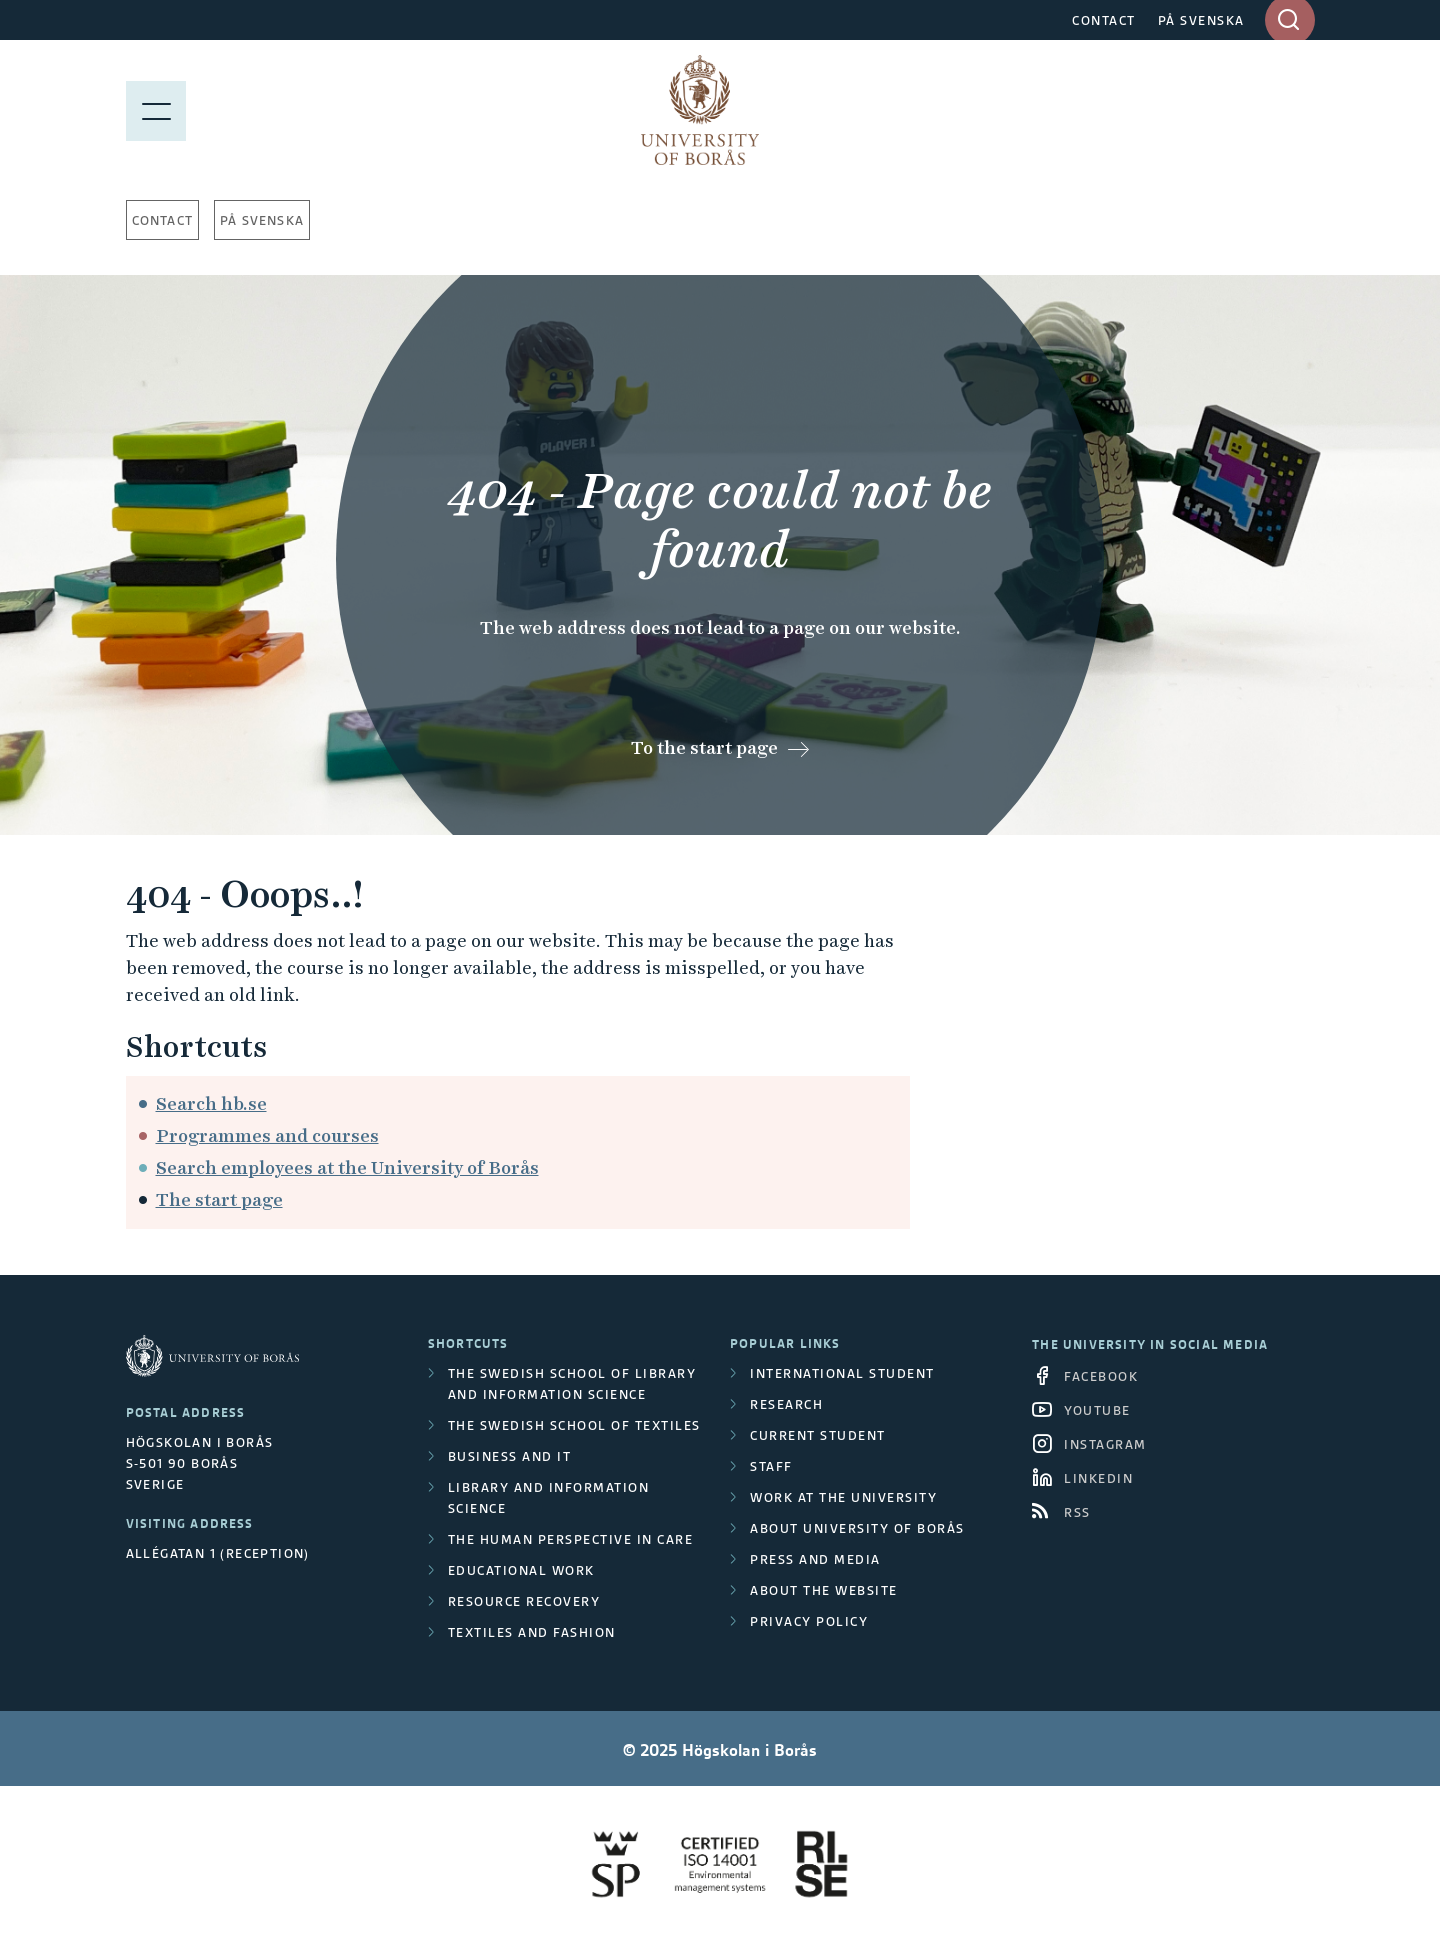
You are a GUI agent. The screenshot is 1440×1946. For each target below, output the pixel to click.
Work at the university (843, 1497)
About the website (824, 1590)
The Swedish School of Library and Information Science (572, 1384)
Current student (818, 1435)
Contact (162, 220)
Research (786, 1404)
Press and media (815, 1559)
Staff (771, 1466)
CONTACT (1104, 20)
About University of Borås (857, 1528)
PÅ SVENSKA (1201, 20)
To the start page (704, 747)
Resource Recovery (524, 1601)
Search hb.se (211, 1103)
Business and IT (510, 1456)
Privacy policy (809, 1621)
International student (842, 1373)
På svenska (262, 220)
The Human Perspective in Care (571, 1539)
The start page (219, 1199)
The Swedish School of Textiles (574, 1425)
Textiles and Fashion (532, 1632)
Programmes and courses (267, 1135)
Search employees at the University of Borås (347, 1167)
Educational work (521, 1570)
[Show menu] (156, 110)
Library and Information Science (549, 1498)
